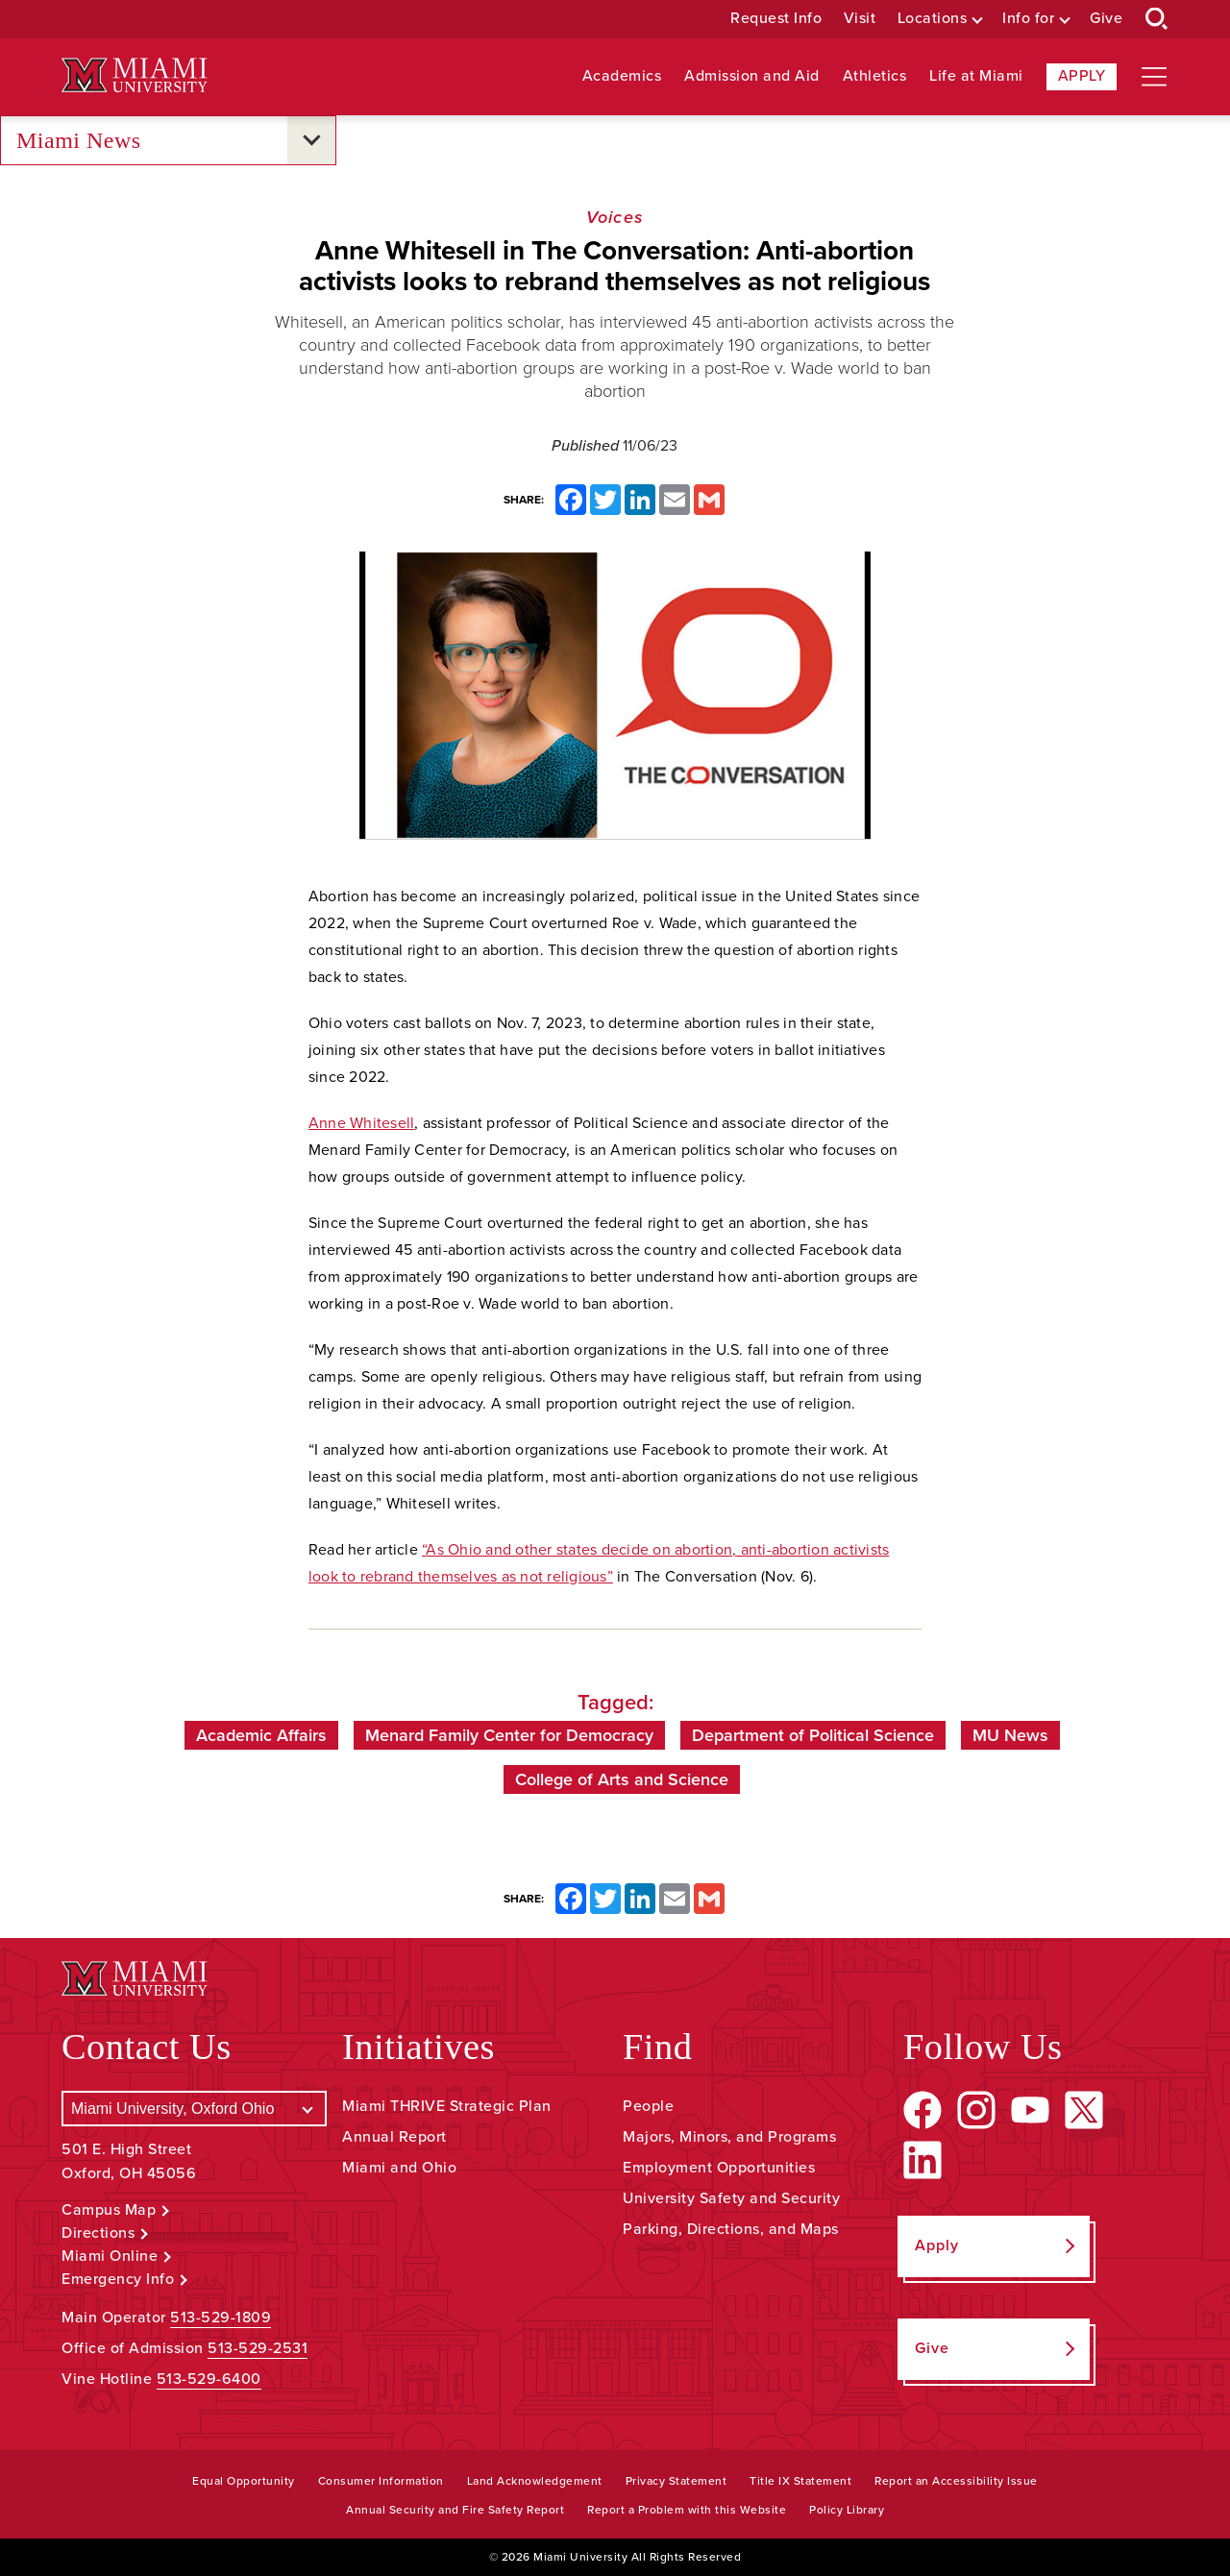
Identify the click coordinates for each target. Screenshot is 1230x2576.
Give (1106, 19)
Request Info (776, 19)
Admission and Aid (752, 76)
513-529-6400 (209, 2379)
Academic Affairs (261, 1735)
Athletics (875, 76)
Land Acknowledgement (535, 2481)
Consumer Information (381, 2481)
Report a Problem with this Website (686, 2509)
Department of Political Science (813, 1735)
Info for (1028, 19)
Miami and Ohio (399, 2167)
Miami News (78, 141)
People (648, 2106)
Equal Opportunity (243, 2481)
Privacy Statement (676, 2481)
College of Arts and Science (621, 1779)
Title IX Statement (800, 2481)
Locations (933, 19)
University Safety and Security (731, 2198)
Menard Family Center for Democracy (509, 1735)
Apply (1082, 76)
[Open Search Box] (1156, 19)
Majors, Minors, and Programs (729, 2137)
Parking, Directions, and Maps (731, 2229)
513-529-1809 (220, 2317)
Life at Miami (976, 76)
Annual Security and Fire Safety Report (455, 2509)
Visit (860, 19)
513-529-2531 (258, 2348)
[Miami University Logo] (135, 75)
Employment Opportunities (719, 2167)
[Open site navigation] (1154, 76)
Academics (622, 76)
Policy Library (846, 2509)
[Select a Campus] (194, 2108)
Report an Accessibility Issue (956, 2481)
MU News (1010, 1735)
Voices (615, 217)
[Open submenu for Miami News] (311, 140)
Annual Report (394, 2137)
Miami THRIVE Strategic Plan (447, 2106)
